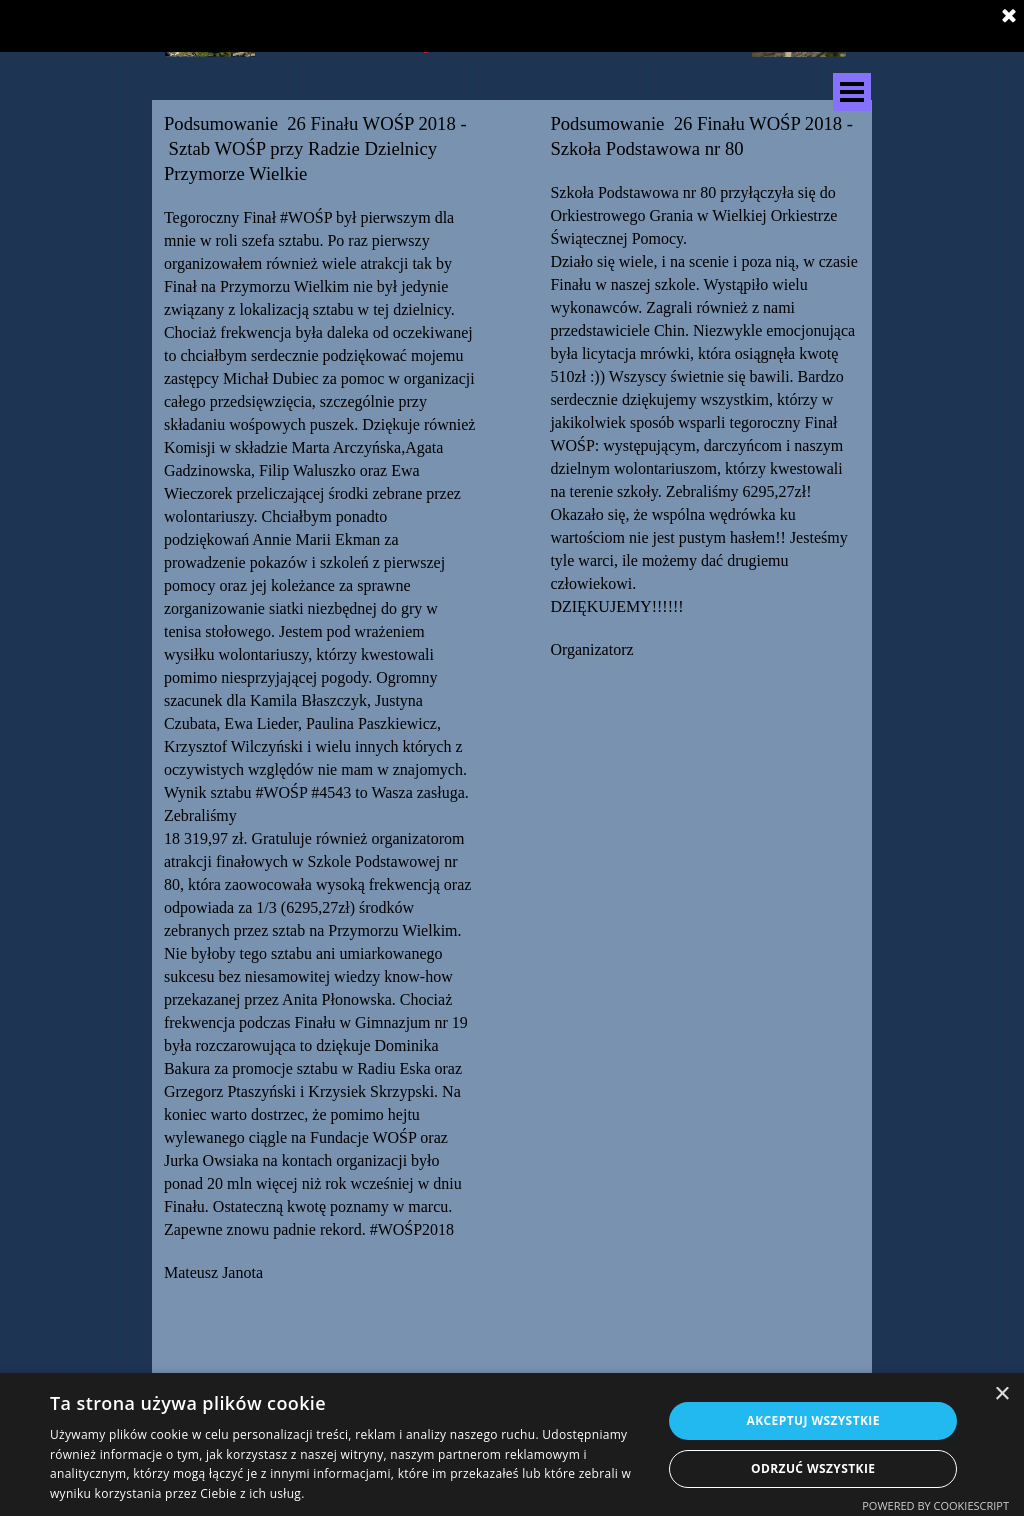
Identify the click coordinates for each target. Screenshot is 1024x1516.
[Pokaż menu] (852, 92)
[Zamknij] (1009, 17)
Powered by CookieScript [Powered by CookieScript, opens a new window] (935, 1505)
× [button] (1001, 1394)
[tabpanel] (320, 737)
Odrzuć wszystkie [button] (813, 1468)
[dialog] (512, 1444)
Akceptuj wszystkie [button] (813, 1420)
